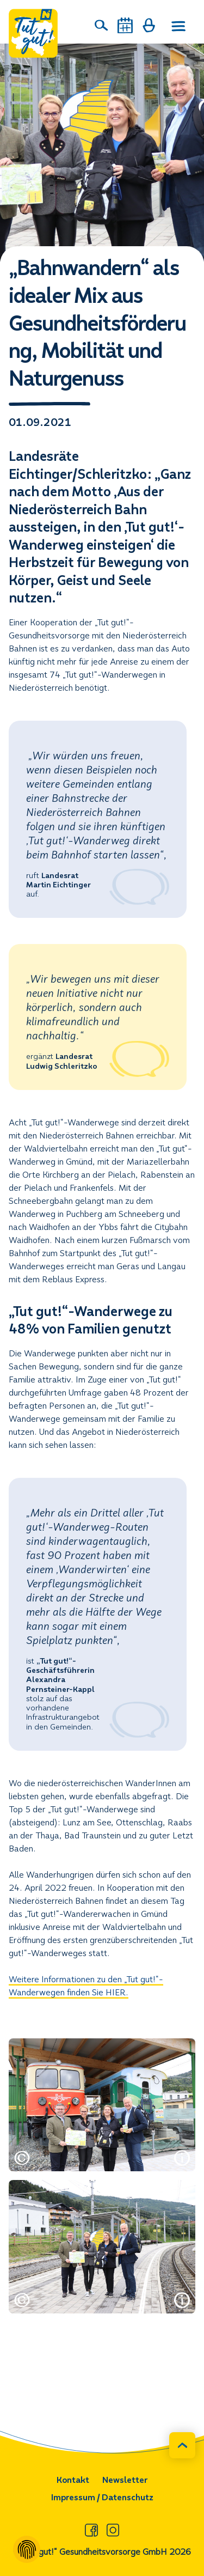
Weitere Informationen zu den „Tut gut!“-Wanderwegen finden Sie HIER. (86, 1986)
